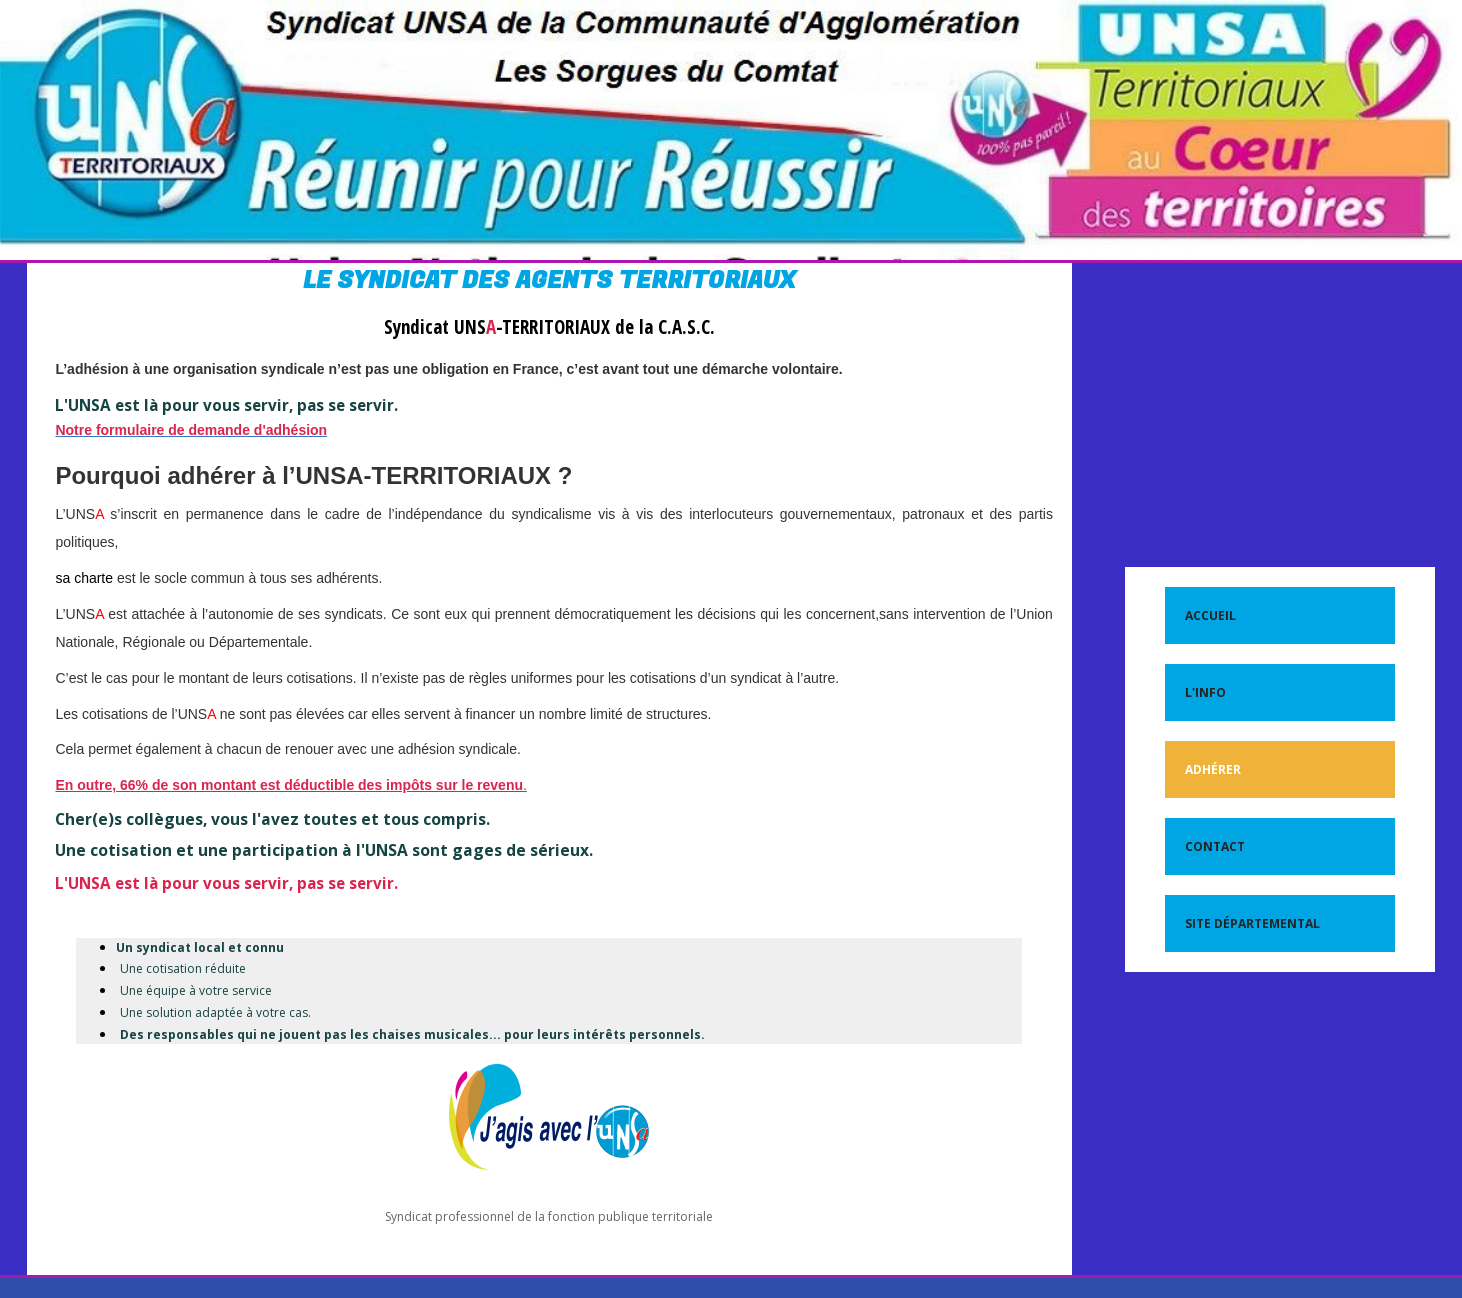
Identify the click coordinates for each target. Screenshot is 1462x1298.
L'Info (1205, 692)
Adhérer (1213, 769)
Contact (1215, 846)
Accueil (1210, 615)
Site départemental (1252, 923)
